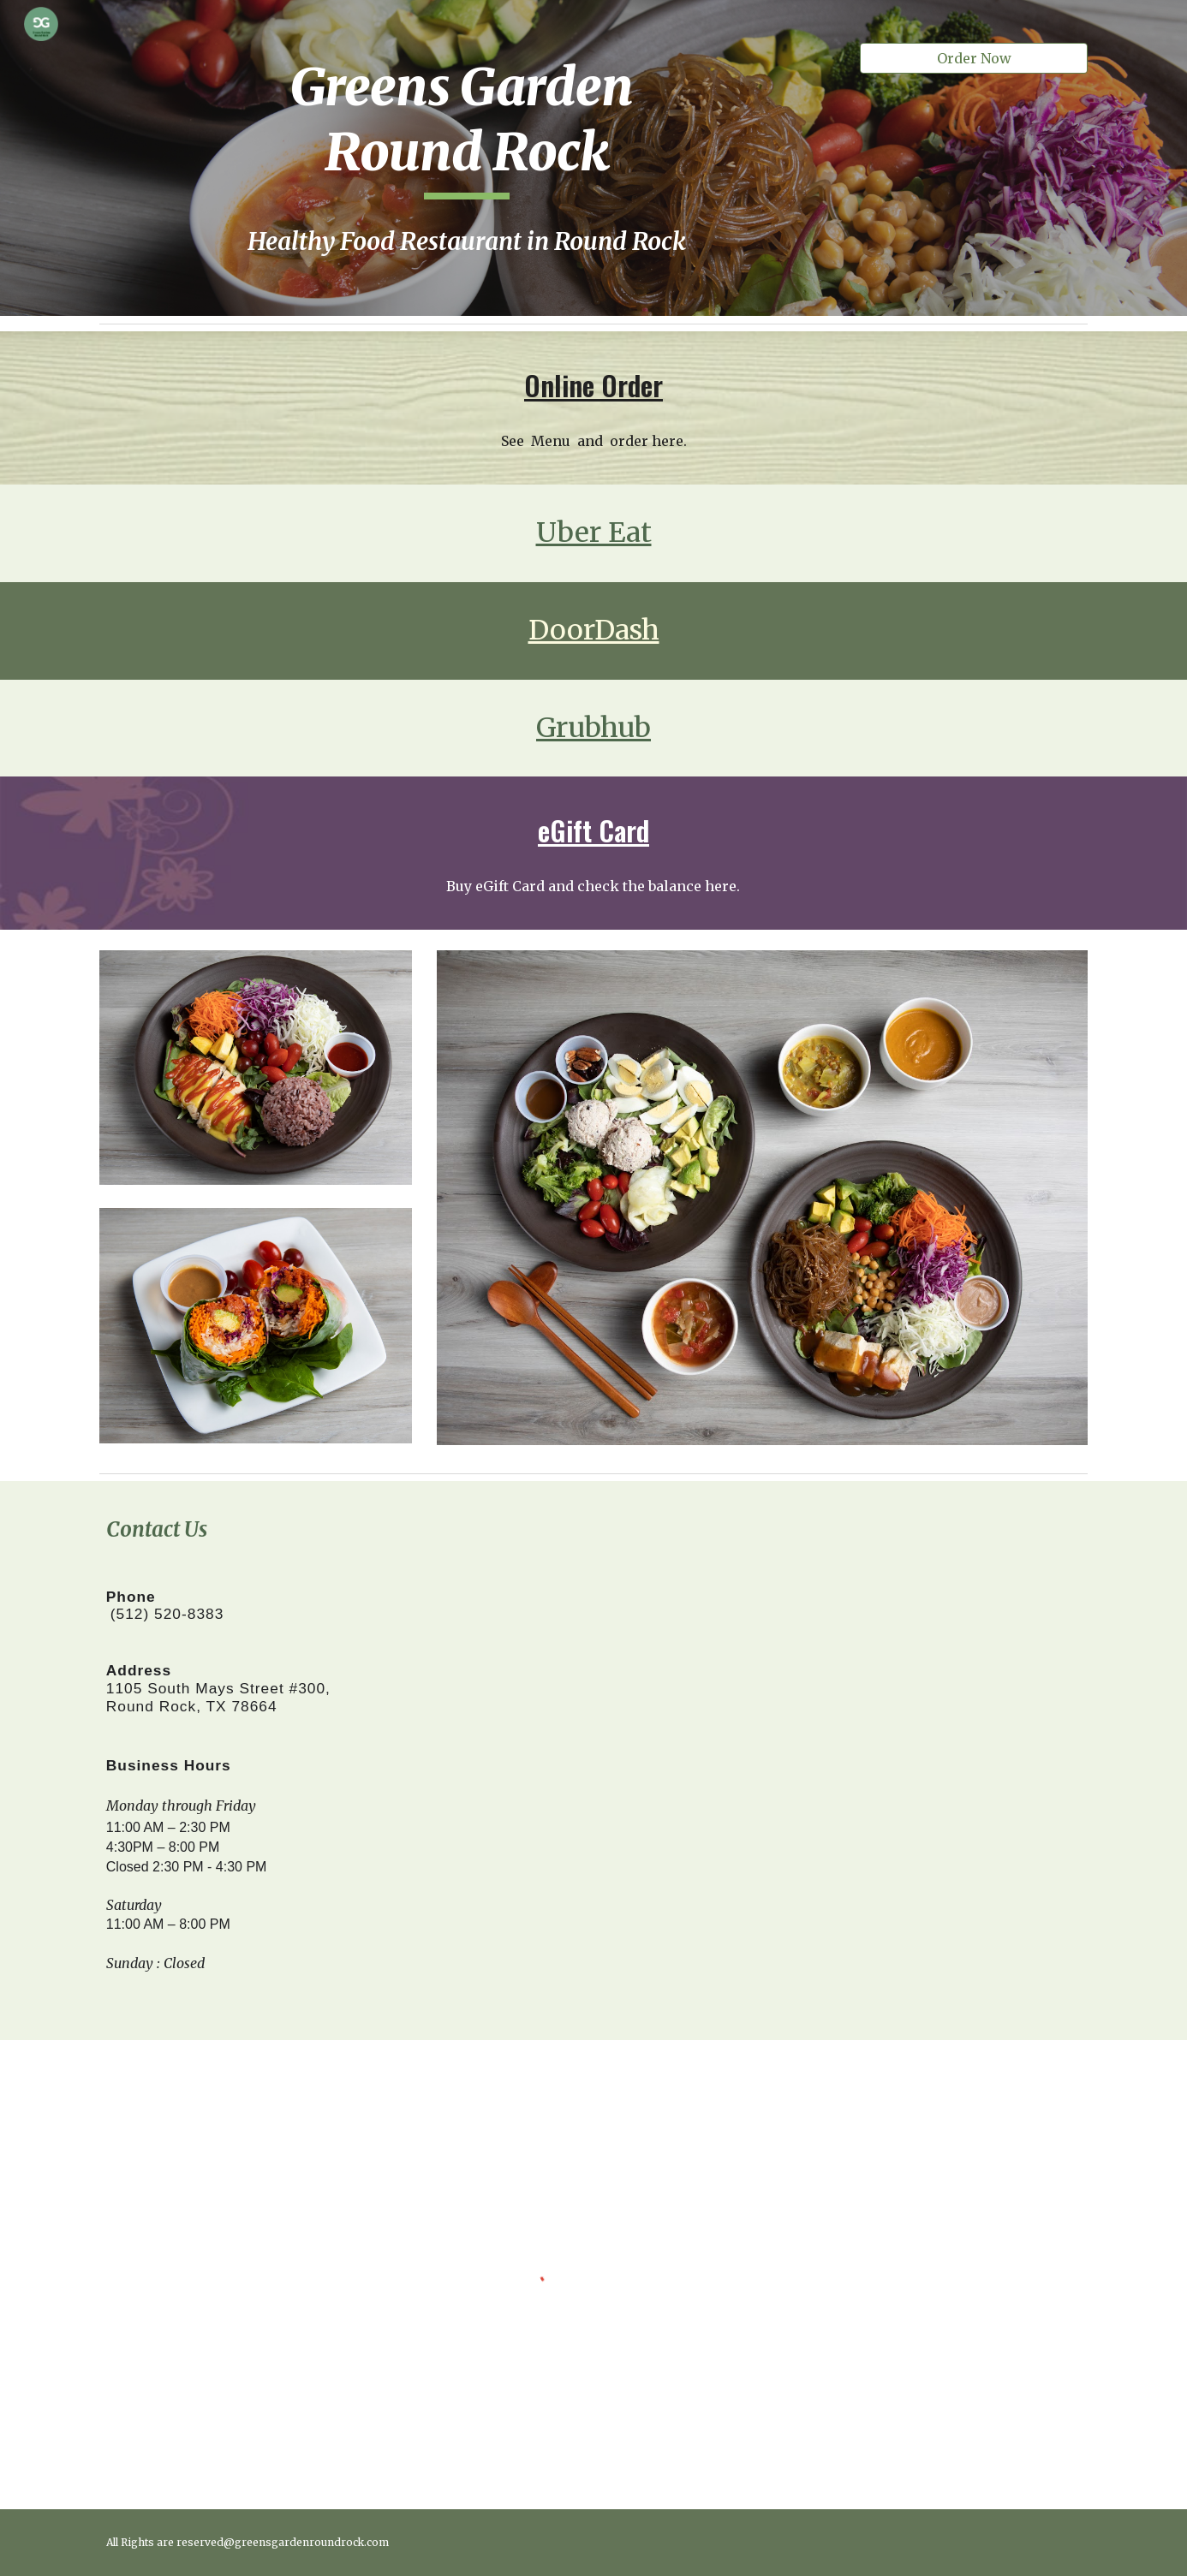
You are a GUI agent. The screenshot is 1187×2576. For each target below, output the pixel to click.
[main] (466, 127)
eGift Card (593, 830)
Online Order (593, 385)
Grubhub (593, 728)
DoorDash (593, 630)
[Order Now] (974, 58)
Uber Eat (594, 532)
